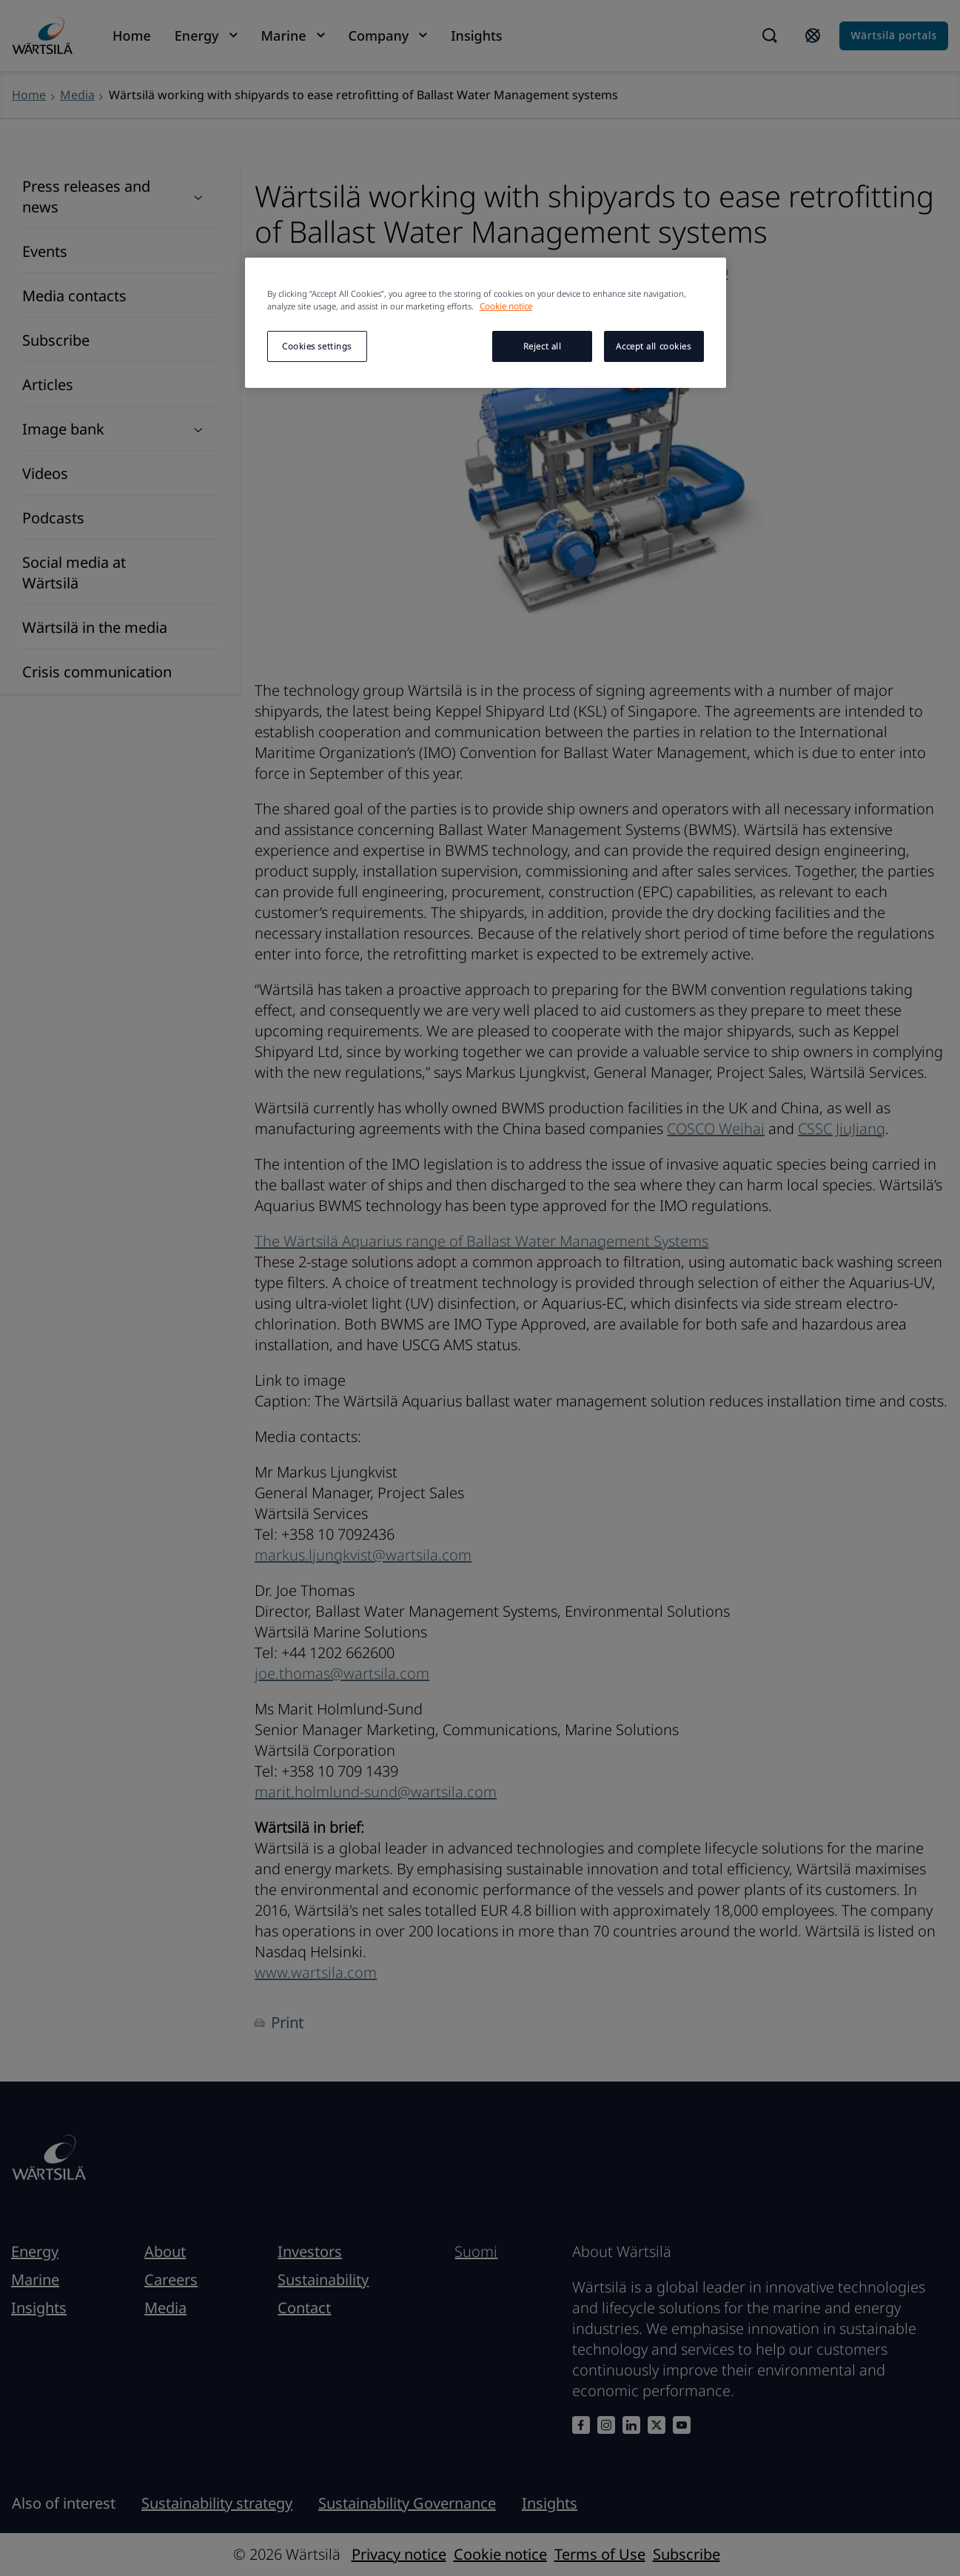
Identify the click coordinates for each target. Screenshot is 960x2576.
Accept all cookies (653, 346)
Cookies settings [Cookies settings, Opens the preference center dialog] (317, 346)
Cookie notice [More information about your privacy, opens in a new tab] (506, 306)
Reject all (542, 346)
